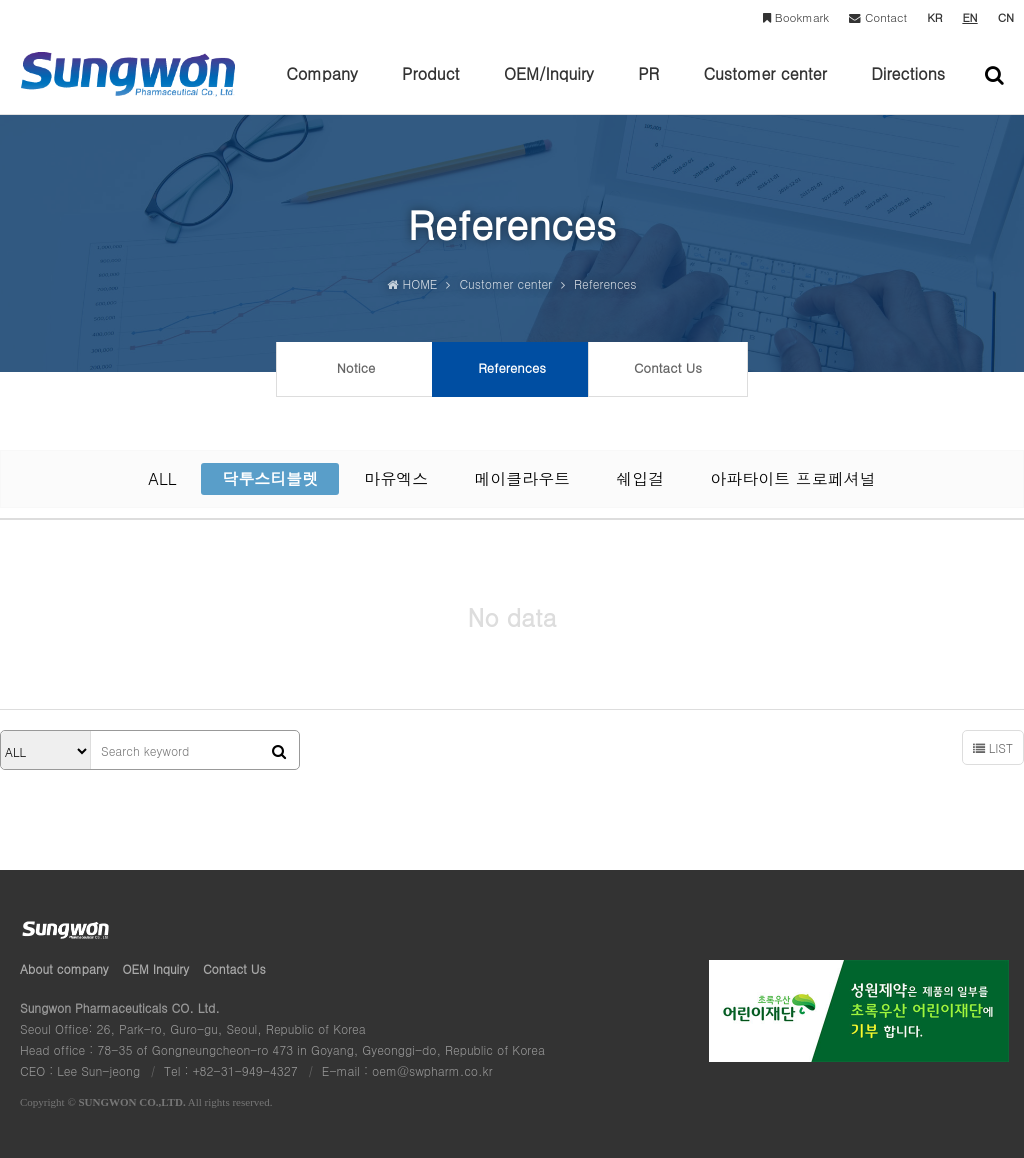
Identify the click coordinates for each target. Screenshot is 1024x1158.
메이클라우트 (522, 478)
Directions (908, 88)
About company (64, 968)
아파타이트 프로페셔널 (792, 478)
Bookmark (796, 17)
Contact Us (234, 968)
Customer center (764, 88)
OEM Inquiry (156, 968)
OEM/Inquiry (549, 88)
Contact (878, 17)
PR (648, 88)
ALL (162, 478)
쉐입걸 (640, 478)
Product (430, 88)
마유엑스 (396, 478)
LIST (993, 747)
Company (322, 88)
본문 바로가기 (0, 0)
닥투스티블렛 (270, 478)
